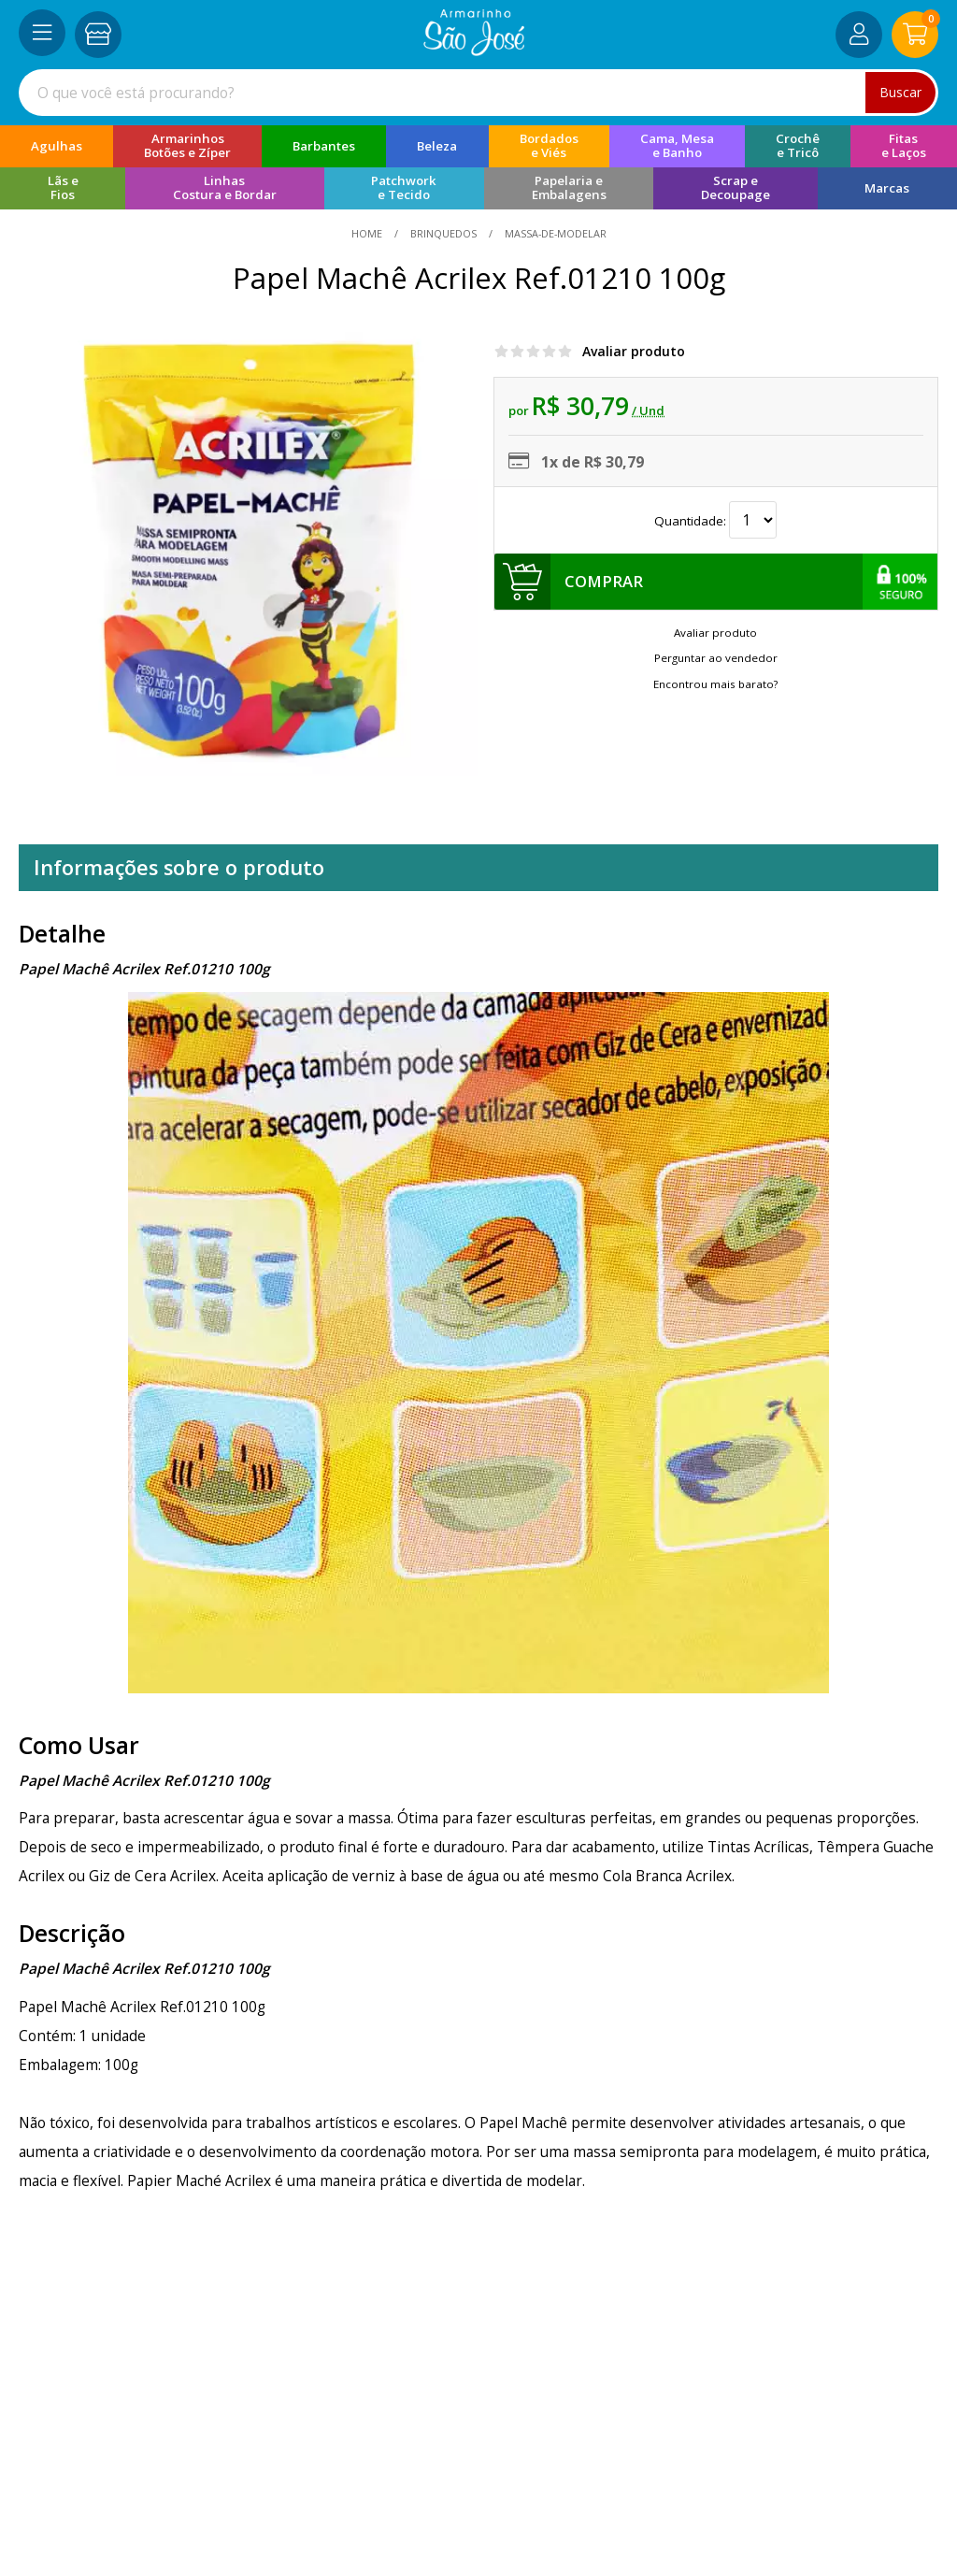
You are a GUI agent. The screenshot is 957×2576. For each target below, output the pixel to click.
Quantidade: (715, 520)
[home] (474, 50)
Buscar (900, 92)
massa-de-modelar (554, 233)
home (368, 233)
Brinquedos (443, 233)
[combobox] (478, 92)
